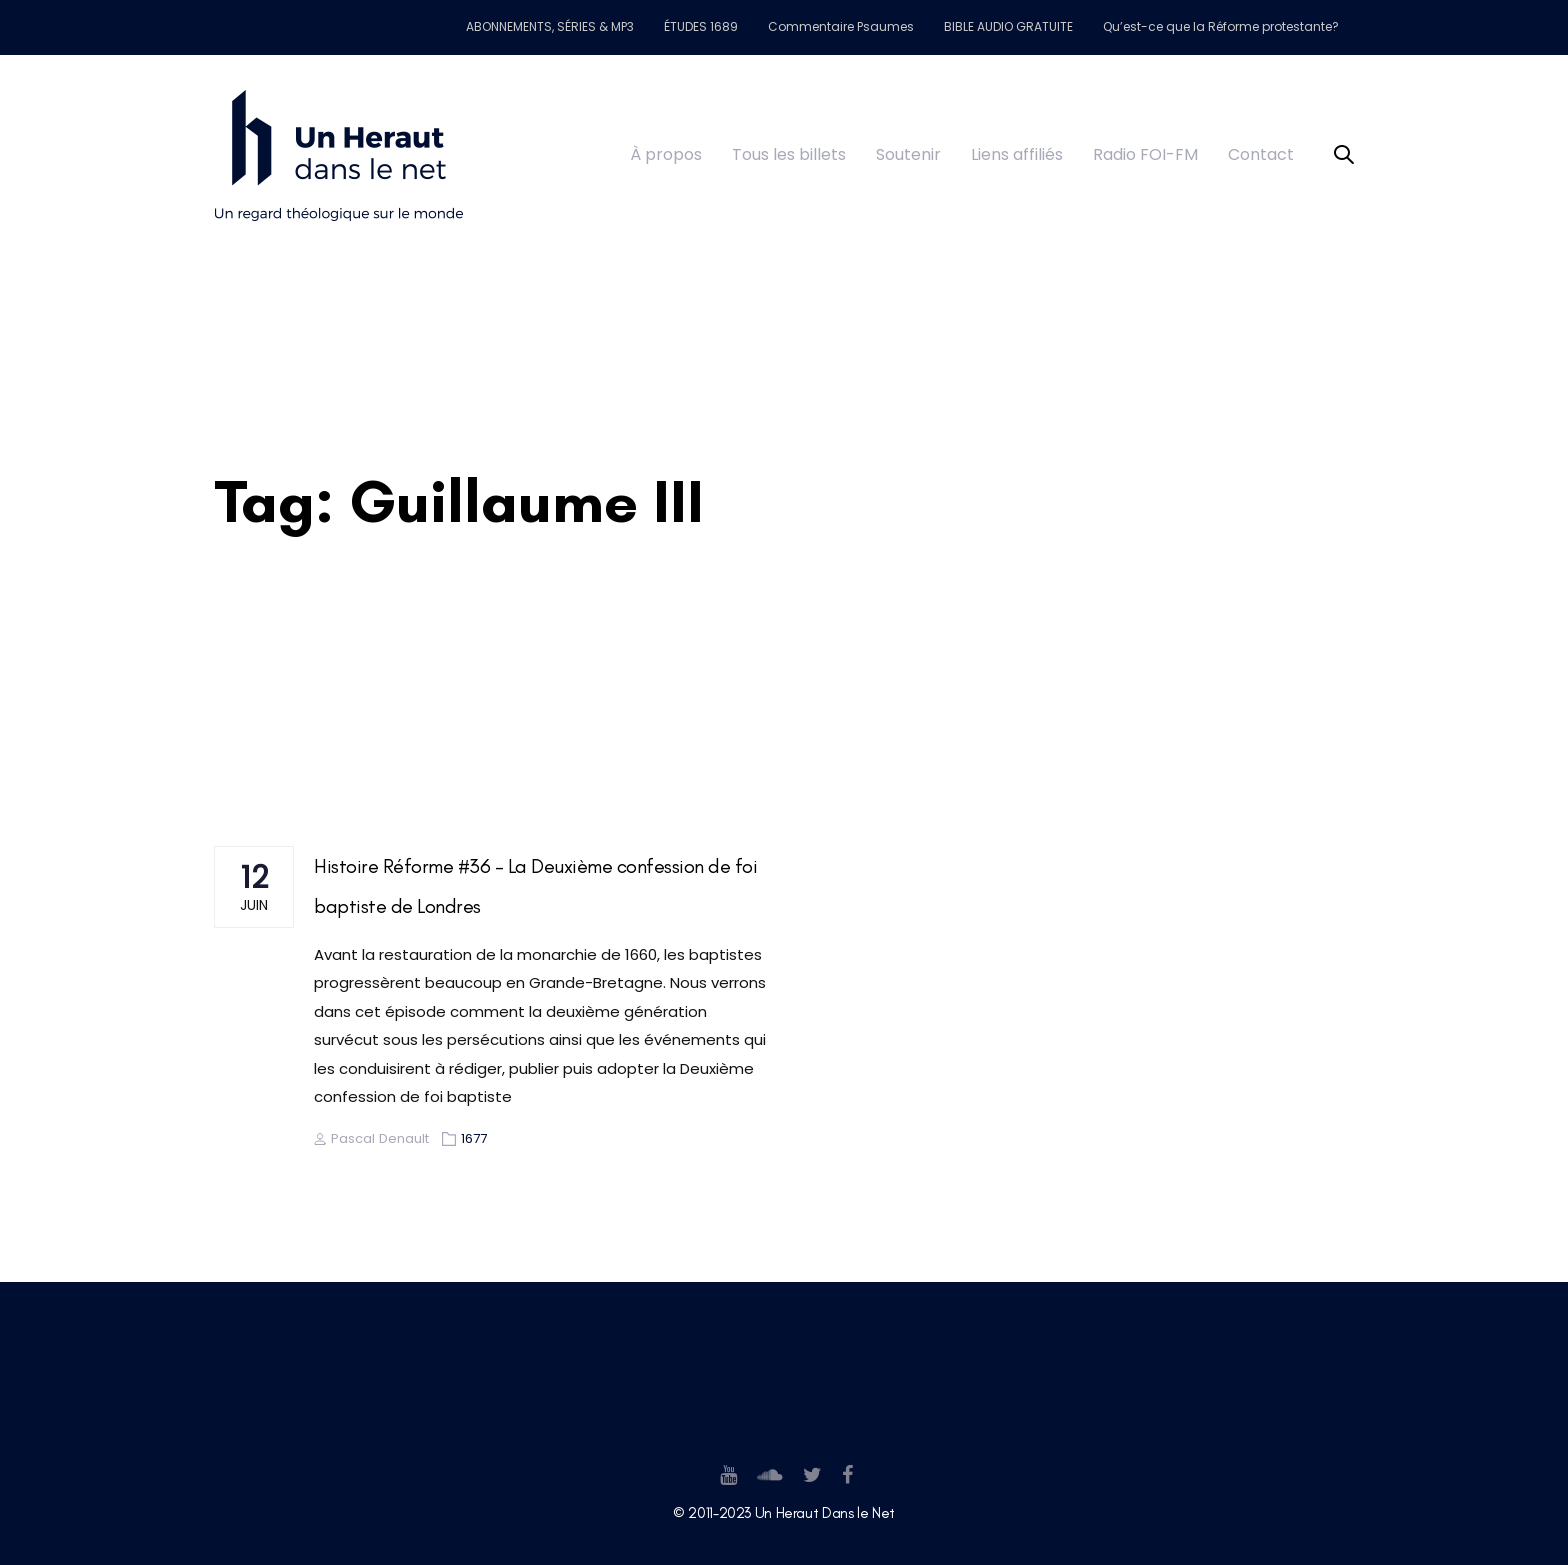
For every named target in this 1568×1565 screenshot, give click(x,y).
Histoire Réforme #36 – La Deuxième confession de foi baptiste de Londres (535, 886)
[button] (1344, 156)
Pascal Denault (371, 1138)
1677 (474, 1138)
